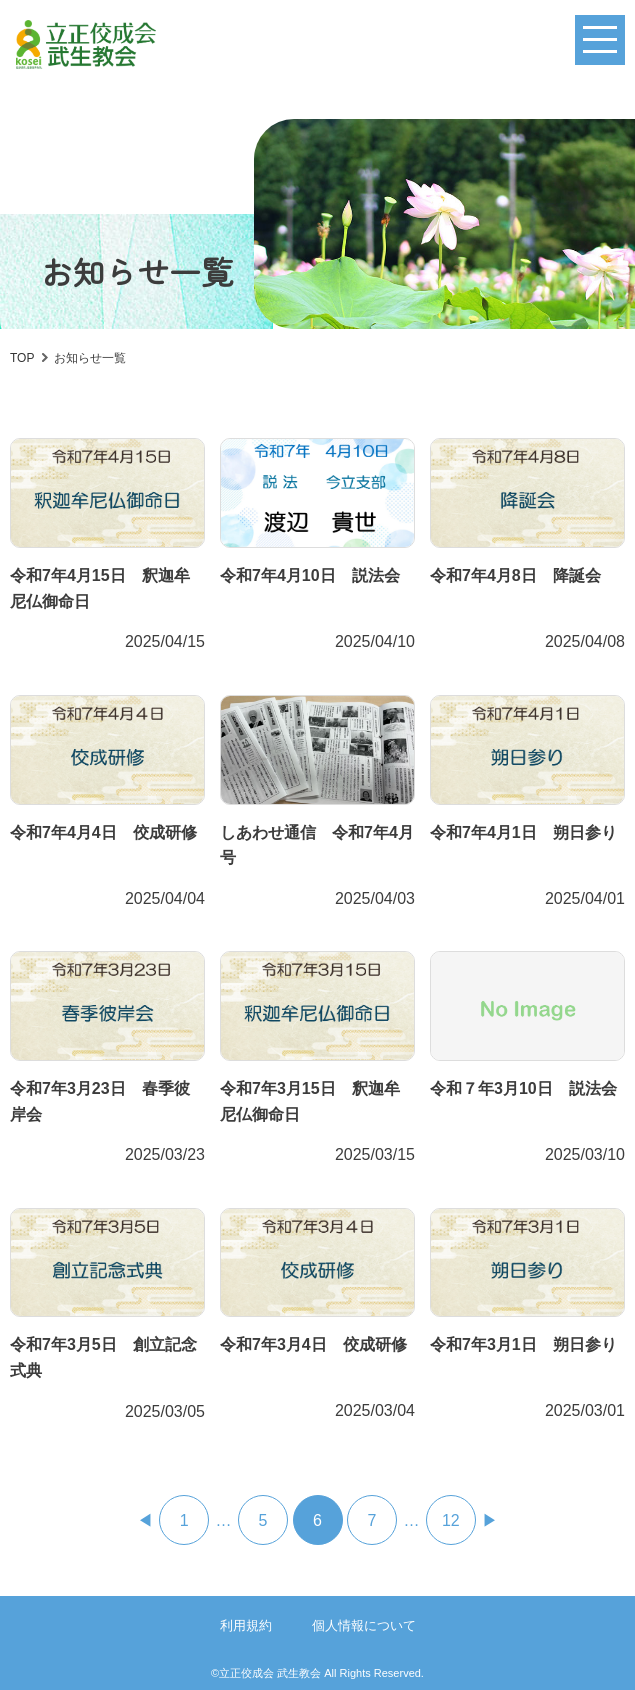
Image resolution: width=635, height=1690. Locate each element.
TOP (22, 358)
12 (451, 1520)
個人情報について (364, 1625)
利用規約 (246, 1625)
